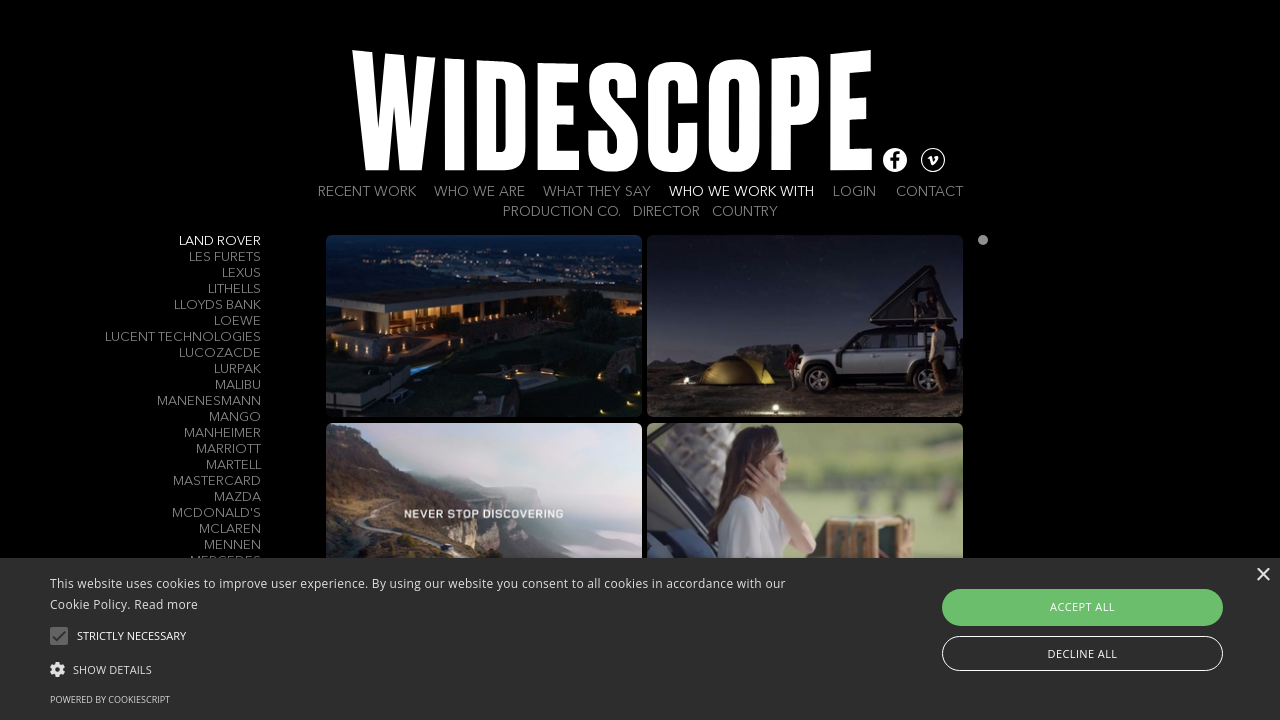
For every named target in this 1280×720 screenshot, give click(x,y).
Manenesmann (209, 401)
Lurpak (237, 369)
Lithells (234, 289)
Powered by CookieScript (110, 699)
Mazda (237, 497)
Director (666, 212)
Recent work (367, 192)
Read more (166, 604)
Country (745, 212)
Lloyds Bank (217, 305)
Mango (235, 417)
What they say (597, 192)
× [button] (1262, 575)
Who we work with (741, 192)
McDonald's (216, 513)
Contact (929, 192)
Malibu (238, 385)
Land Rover (220, 241)
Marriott (228, 449)
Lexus (241, 273)
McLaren (230, 529)
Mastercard (217, 481)
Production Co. (562, 212)
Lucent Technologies (183, 337)
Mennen (232, 545)
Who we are (479, 192)
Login (854, 192)
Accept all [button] (1082, 606)
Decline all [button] (1083, 653)
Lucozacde (220, 353)
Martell (233, 465)
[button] (433, 668)
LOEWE (237, 321)
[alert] (640, 639)
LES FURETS (225, 257)
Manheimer (222, 433)
